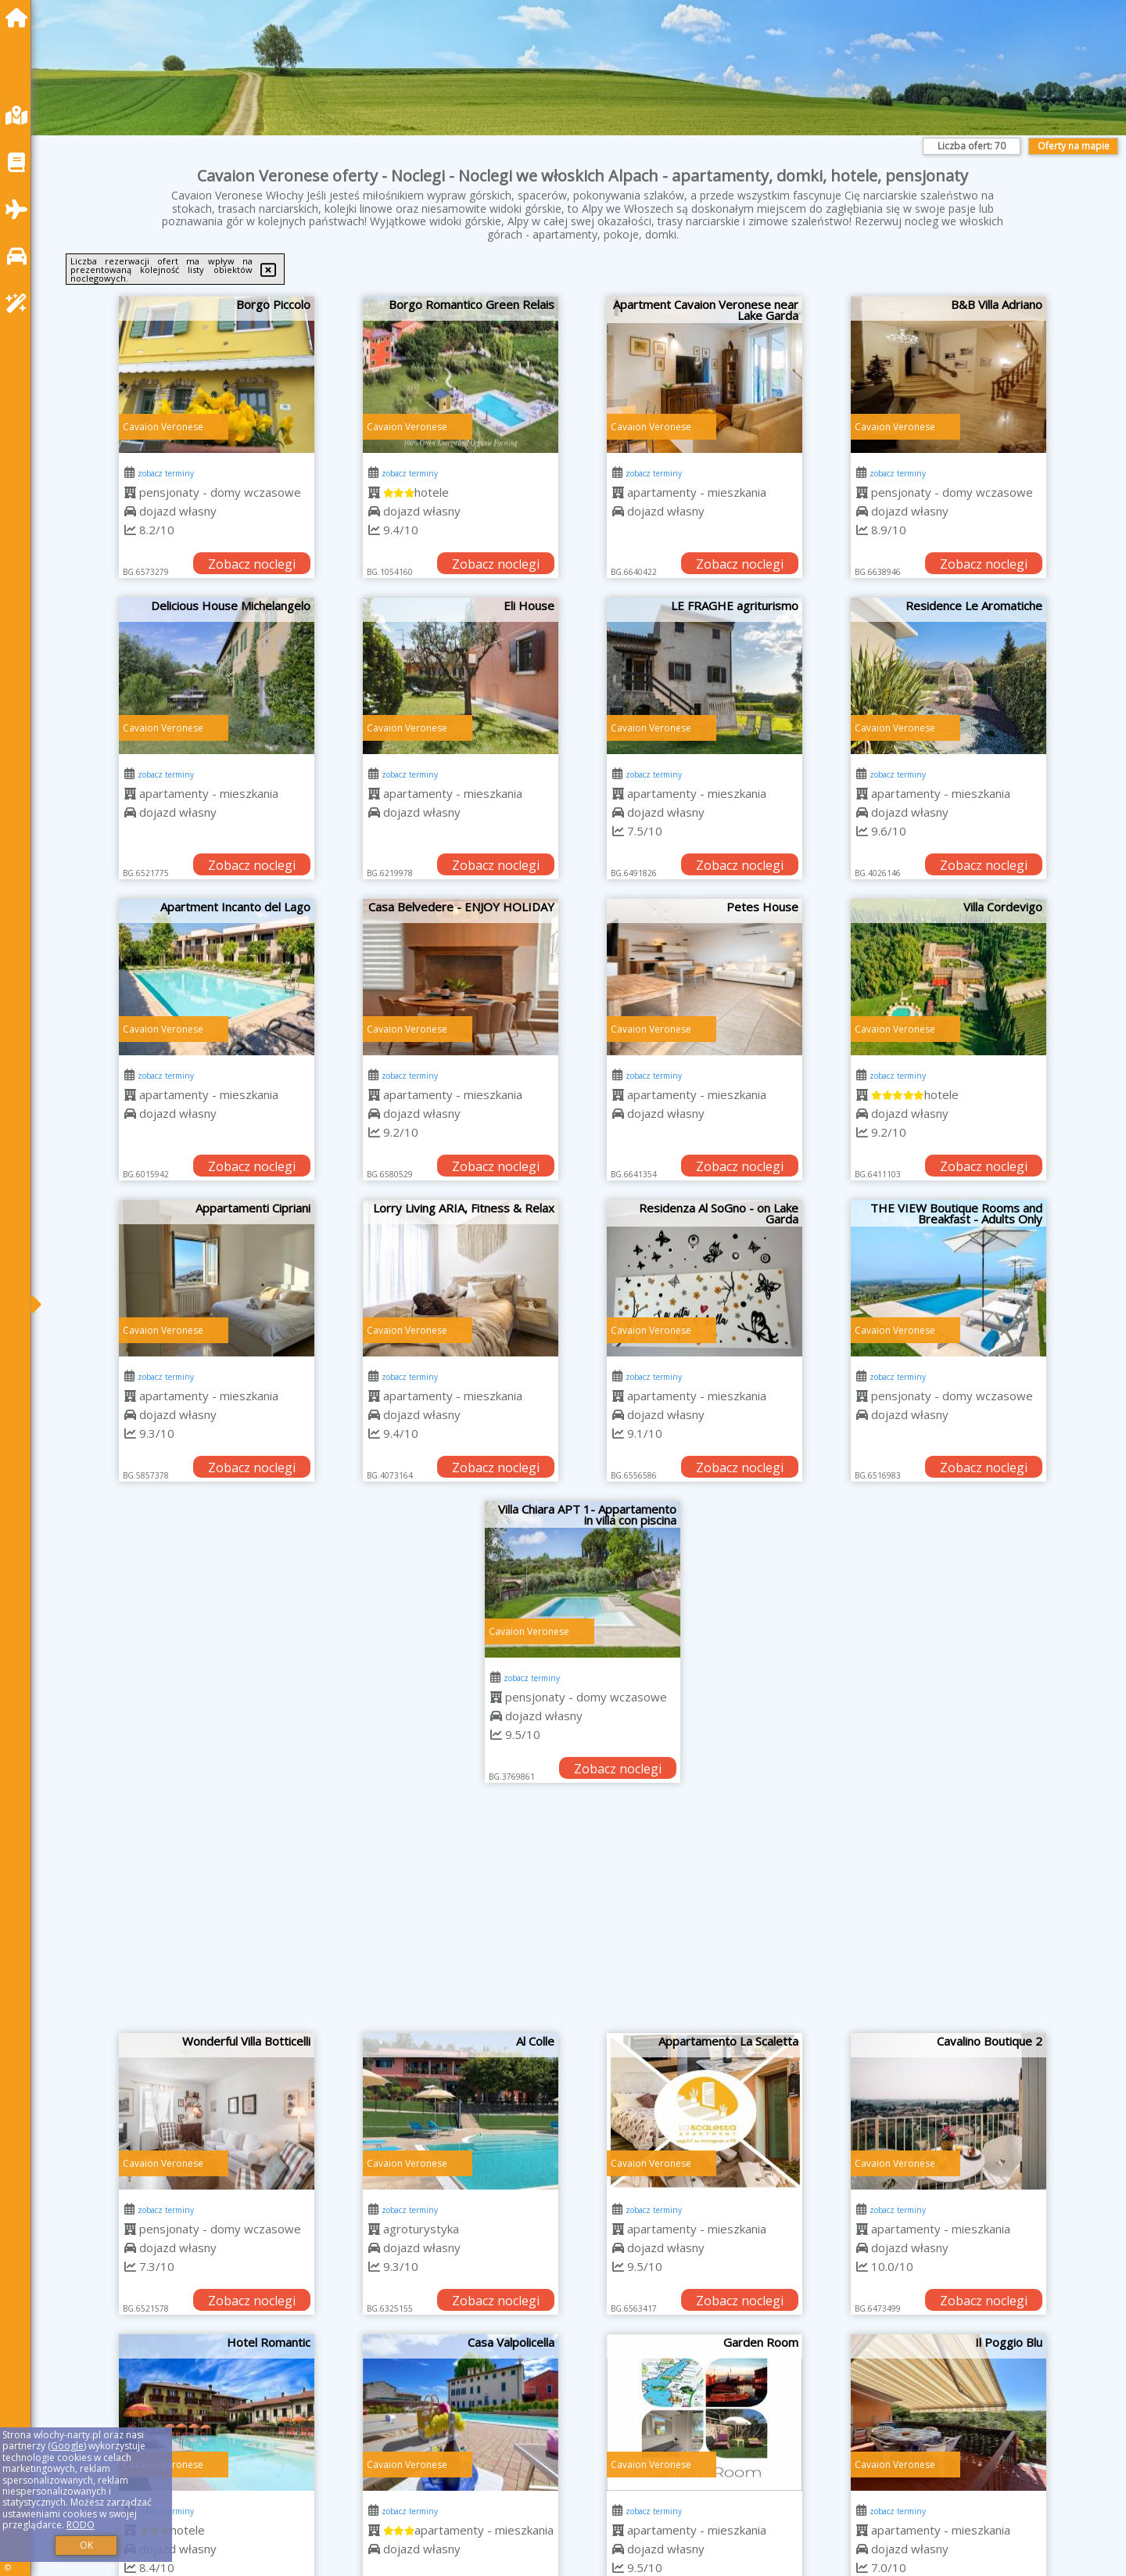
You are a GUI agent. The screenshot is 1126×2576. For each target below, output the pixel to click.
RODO (80, 2524)
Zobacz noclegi (252, 564)
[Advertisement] (582, 1915)
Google (67, 2445)
